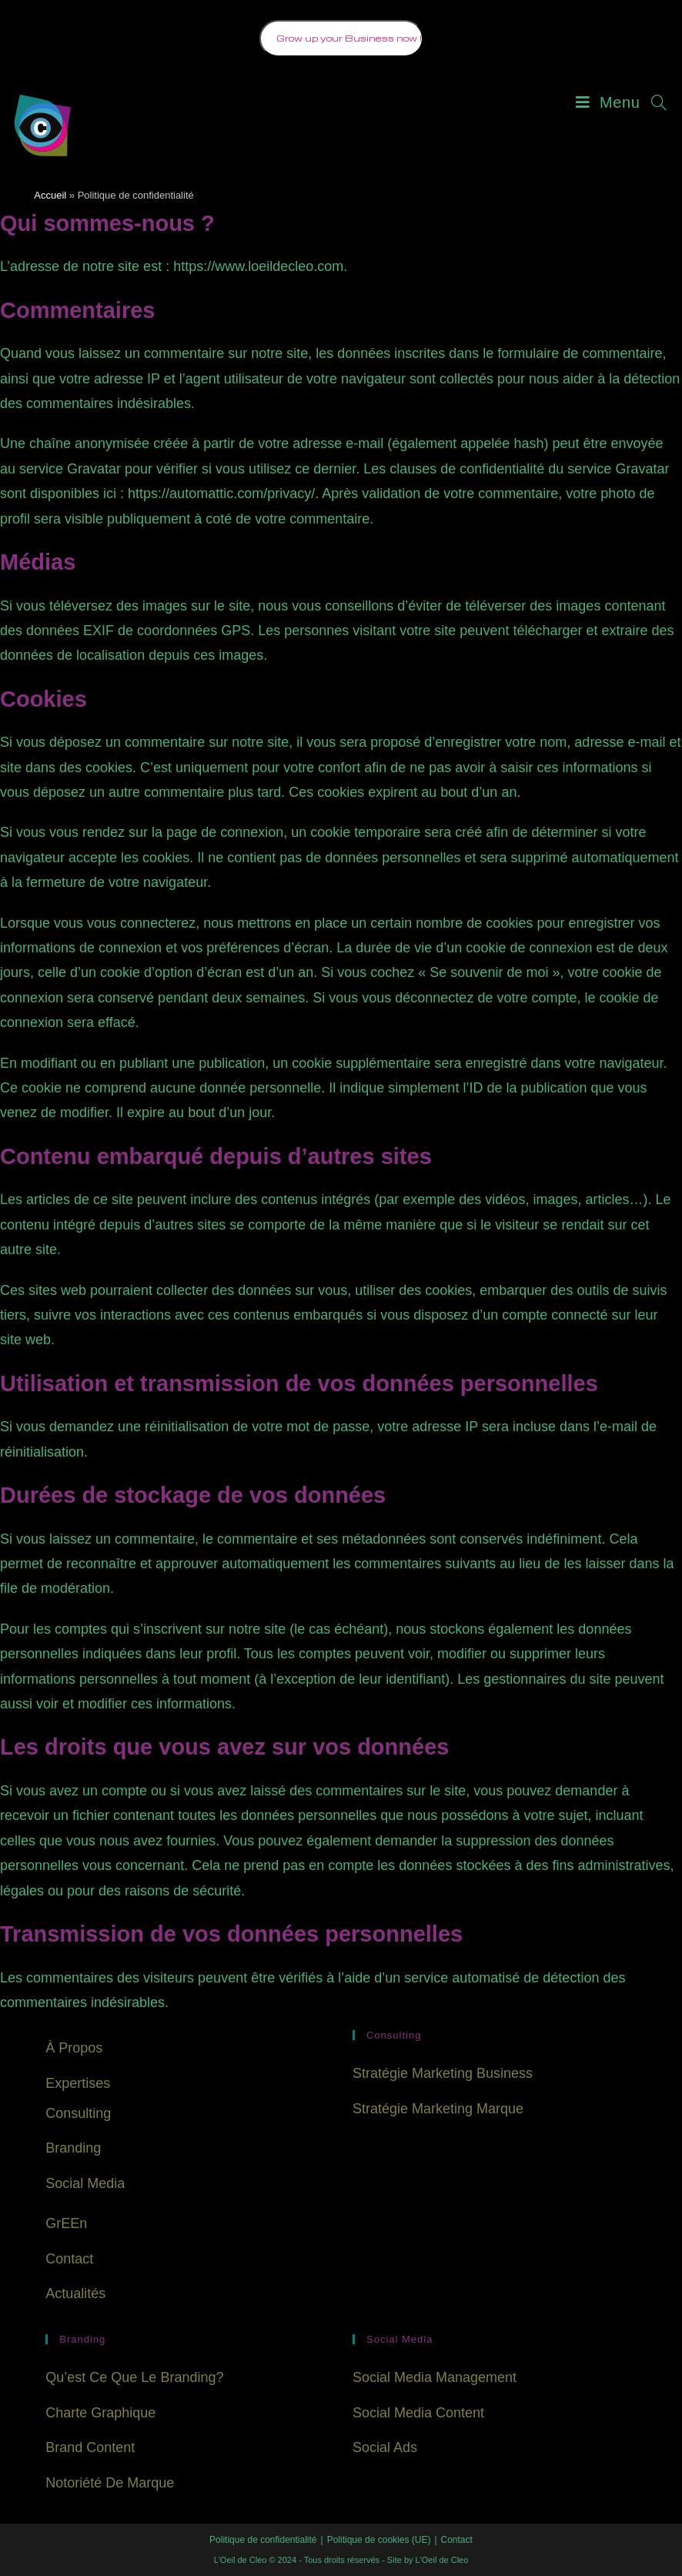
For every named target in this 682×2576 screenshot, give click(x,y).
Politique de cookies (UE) (379, 2539)
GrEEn (66, 2223)
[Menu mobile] (608, 102)
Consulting (78, 2113)
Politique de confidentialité (262, 2539)
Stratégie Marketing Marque (438, 2108)
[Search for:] (653, 102)
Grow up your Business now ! (349, 38)
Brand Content (90, 2447)
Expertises (77, 2083)
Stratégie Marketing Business (443, 2073)
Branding (73, 2148)
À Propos (73, 2048)
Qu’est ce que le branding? (134, 2377)
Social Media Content (418, 2412)
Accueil (50, 195)
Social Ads (385, 2447)
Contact (69, 2259)
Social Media (85, 2183)
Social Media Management (435, 2377)
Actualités (75, 2293)
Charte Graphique (100, 2412)
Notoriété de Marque (109, 2483)
